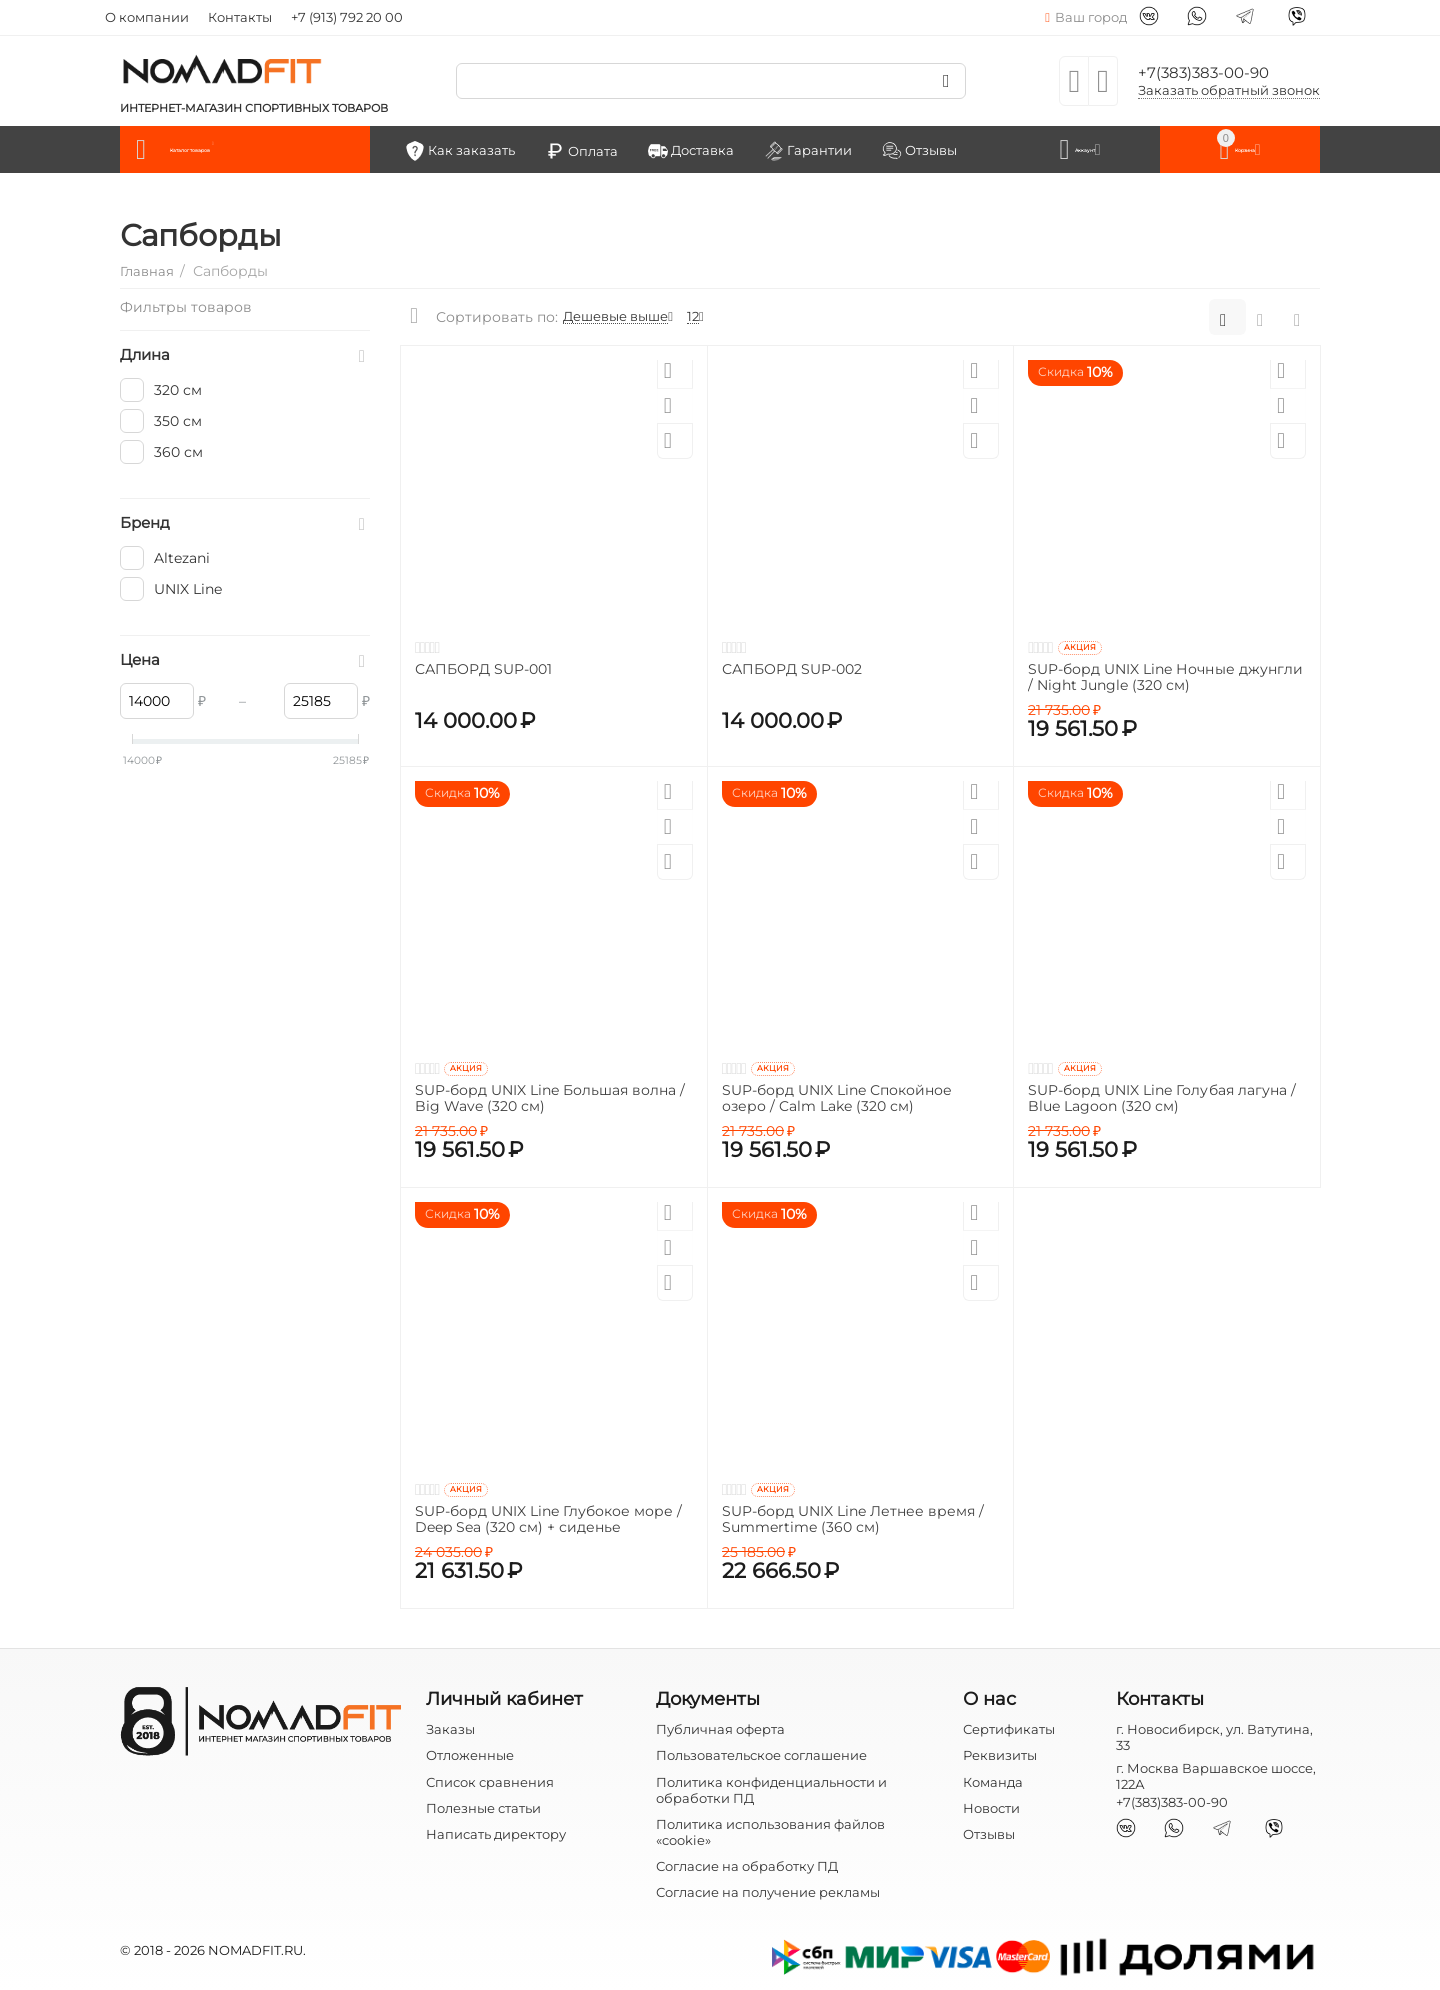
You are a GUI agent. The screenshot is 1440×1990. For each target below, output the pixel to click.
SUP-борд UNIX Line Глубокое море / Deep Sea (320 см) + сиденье (548, 1518)
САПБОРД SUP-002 (792, 667)
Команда (993, 1779)
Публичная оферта (720, 1727)
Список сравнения (490, 1779)
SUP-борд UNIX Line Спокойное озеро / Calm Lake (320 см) (837, 1097)
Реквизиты (1000, 1753)
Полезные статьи (483, 1806)
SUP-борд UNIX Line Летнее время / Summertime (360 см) (853, 1518)
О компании (147, 17)
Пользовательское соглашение (761, 1753)
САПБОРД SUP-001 (483, 667)
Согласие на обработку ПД (747, 1864)
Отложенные (470, 1753)
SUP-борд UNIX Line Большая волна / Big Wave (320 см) (550, 1097)
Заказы (450, 1727)
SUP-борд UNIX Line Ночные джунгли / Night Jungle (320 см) (1165, 676)
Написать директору (496, 1832)
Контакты (240, 17)
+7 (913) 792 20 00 (347, 17)
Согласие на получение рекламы (768, 1890)
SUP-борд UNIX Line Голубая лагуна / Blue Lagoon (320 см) (1161, 1097)
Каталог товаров (248, 148)
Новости (991, 1806)
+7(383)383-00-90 (1216, 71)
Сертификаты (1009, 1727)
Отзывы (989, 1832)
